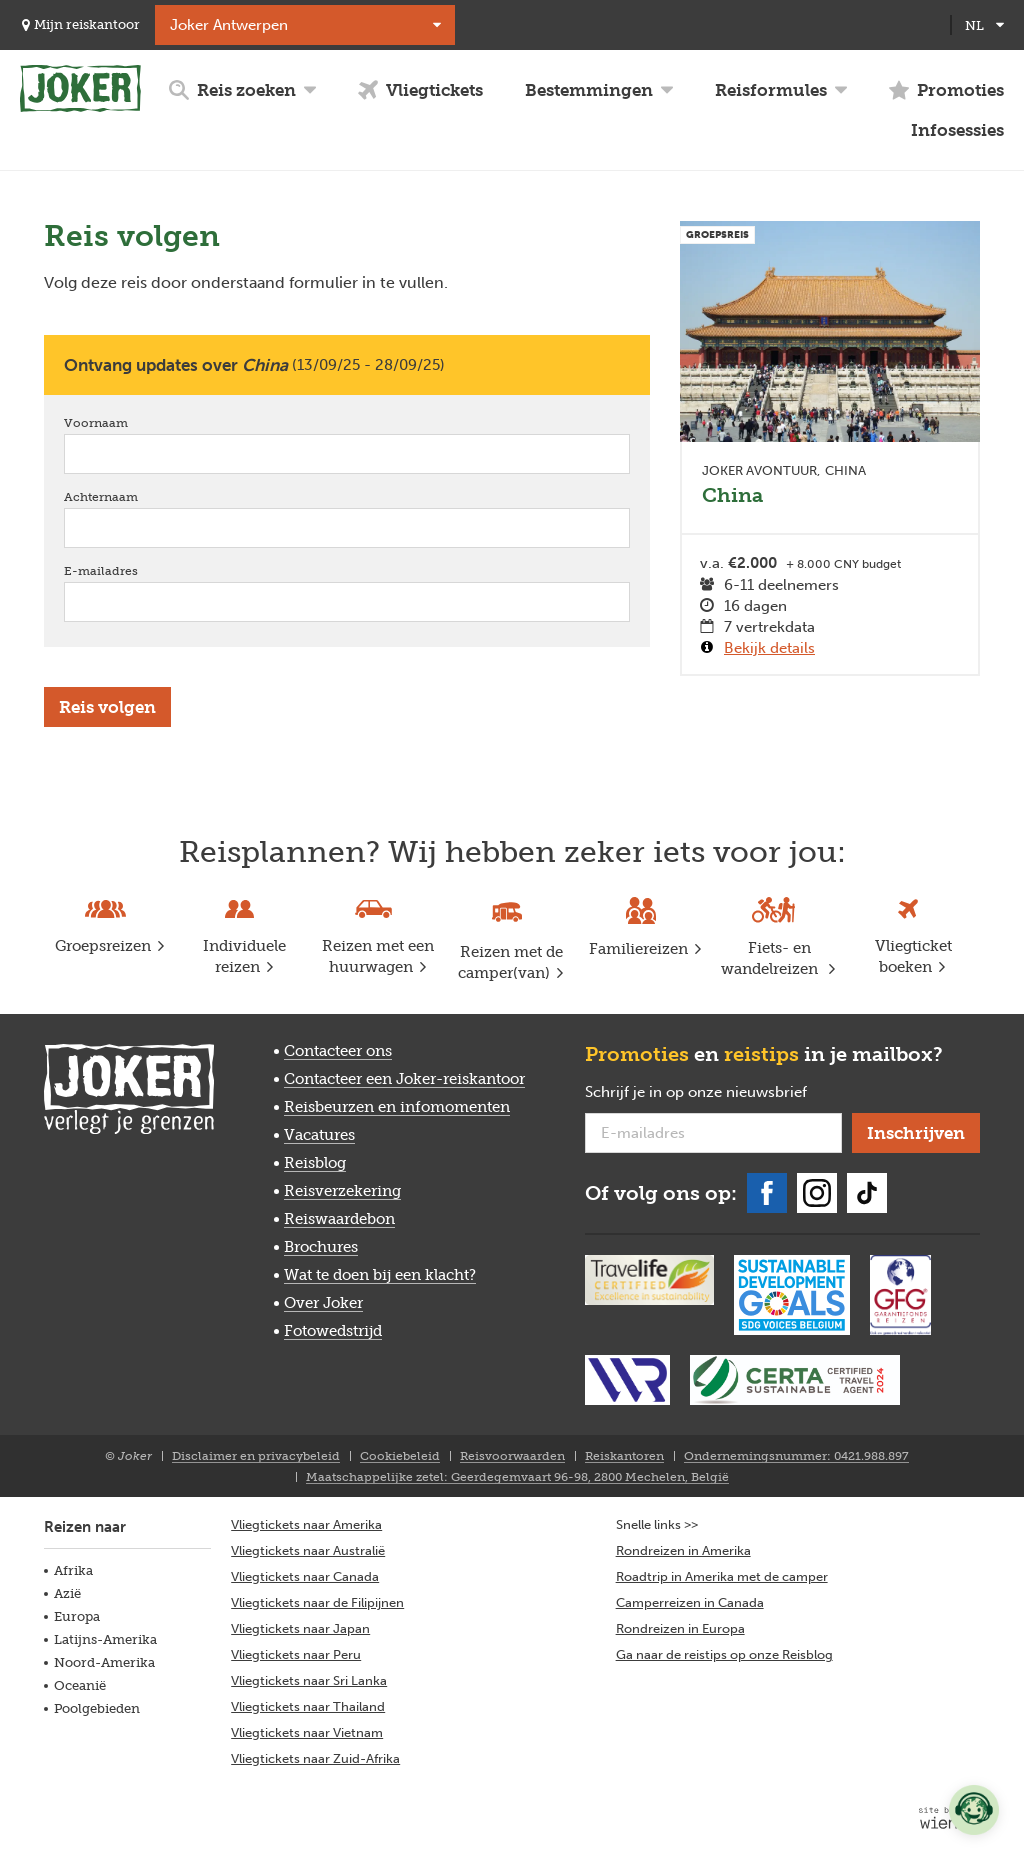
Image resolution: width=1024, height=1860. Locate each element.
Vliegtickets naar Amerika (306, 1524)
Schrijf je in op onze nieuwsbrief (713, 1093)
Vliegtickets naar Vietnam (307, 1732)
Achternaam (129, 496)
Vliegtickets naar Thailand (308, 1706)
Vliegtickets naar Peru (296, 1654)
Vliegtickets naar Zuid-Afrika (315, 1758)
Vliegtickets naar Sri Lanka (309, 1680)
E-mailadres (129, 570)
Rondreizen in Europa (680, 1628)
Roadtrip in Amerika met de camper (722, 1576)
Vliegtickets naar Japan (300, 1628)
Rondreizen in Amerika (683, 1550)
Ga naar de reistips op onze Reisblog (724, 1654)
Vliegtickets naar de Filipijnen (317, 1602)
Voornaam (124, 422)
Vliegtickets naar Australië (308, 1550)
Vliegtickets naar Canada (305, 1576)
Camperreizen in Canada (690, 1602)
